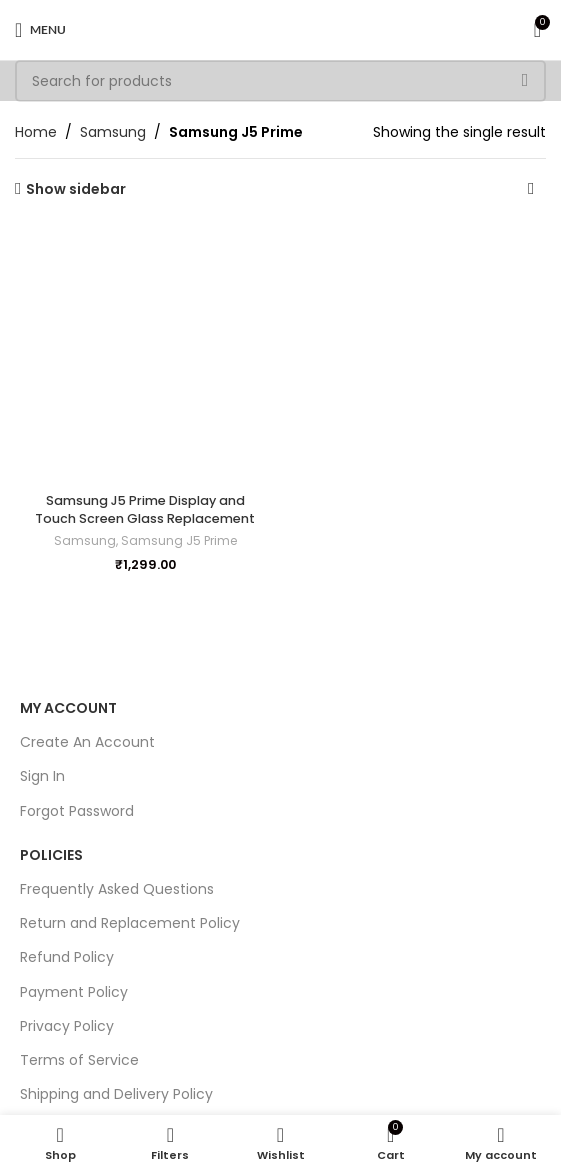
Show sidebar (76, 189)
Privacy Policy (67, 1026)
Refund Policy (67, 957)
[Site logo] (281, 29)
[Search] (280, 81)
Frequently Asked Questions (117, 889)
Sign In (42, 776)
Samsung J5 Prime (179, 541)
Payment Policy (74, 992)
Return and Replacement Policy (130, 923)
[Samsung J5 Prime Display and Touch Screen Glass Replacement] (145, 354)
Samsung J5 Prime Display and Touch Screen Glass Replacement (145, 509)
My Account (68, 708)
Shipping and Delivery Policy (116, 1094)
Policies (51, 855)
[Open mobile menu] (40, 30)
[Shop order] (531, 189)
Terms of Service (79, 1060)
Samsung (113, 132)
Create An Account (87, 742)
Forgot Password (77, 811)
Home (36, 132)
